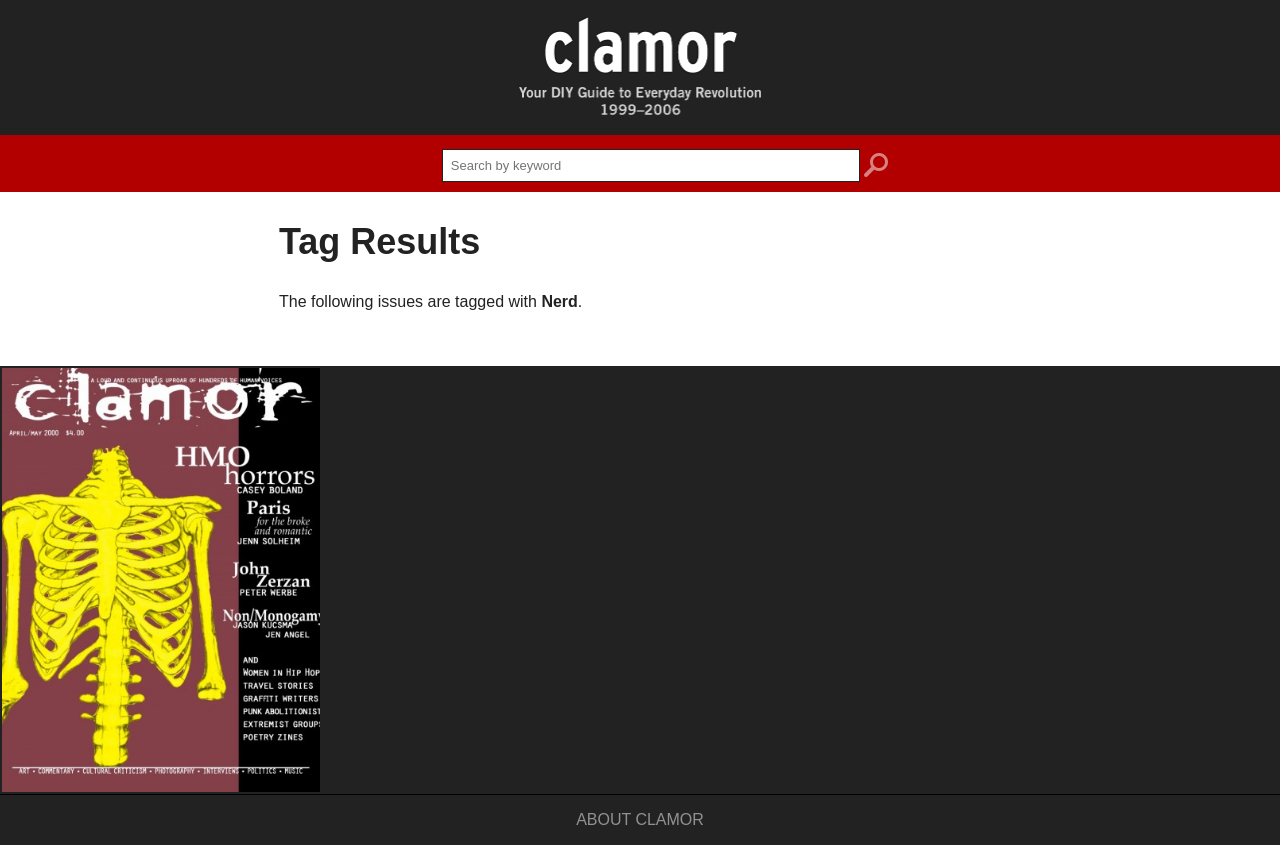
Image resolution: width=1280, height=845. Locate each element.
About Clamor (640, 819)
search (876, 168)
